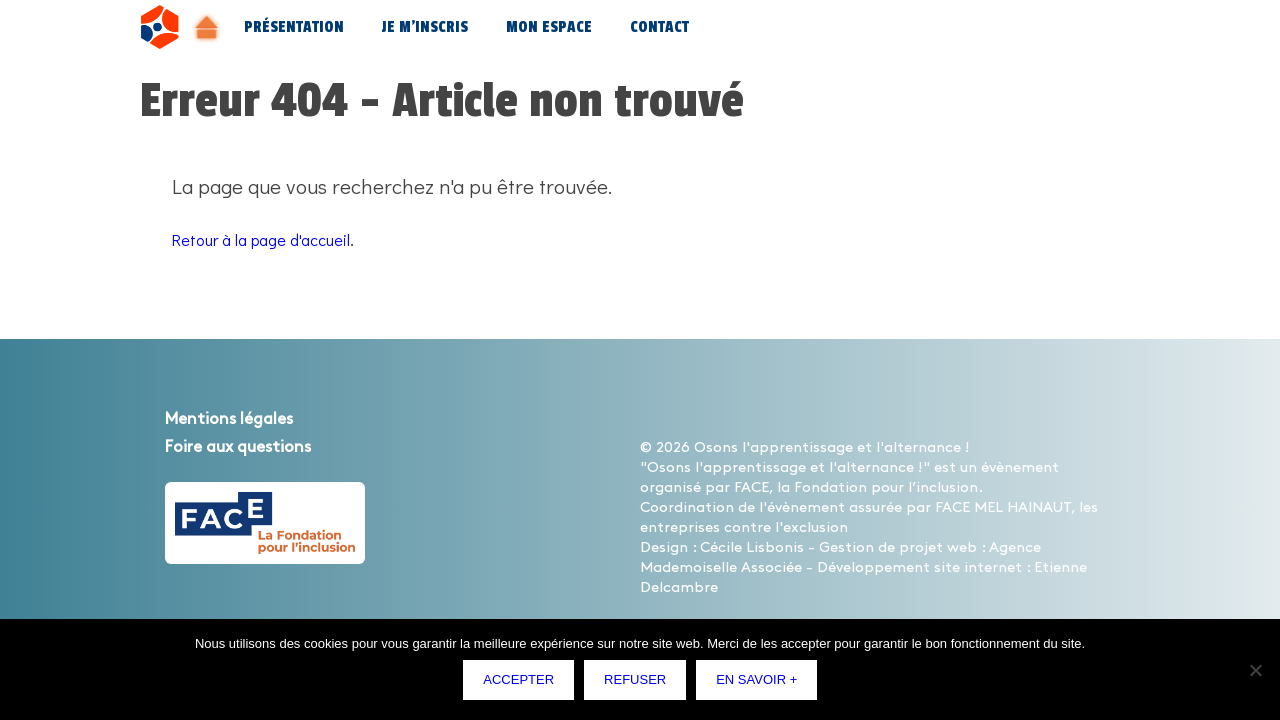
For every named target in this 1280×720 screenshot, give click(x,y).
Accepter (523, 684)
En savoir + (761, 684)
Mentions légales (249, 418)
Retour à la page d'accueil (287, 238)
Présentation (294, 27)
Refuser (640, 684)
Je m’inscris (425, 27)
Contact (659, 27)
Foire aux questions (261, 446)
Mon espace (549, 27)
